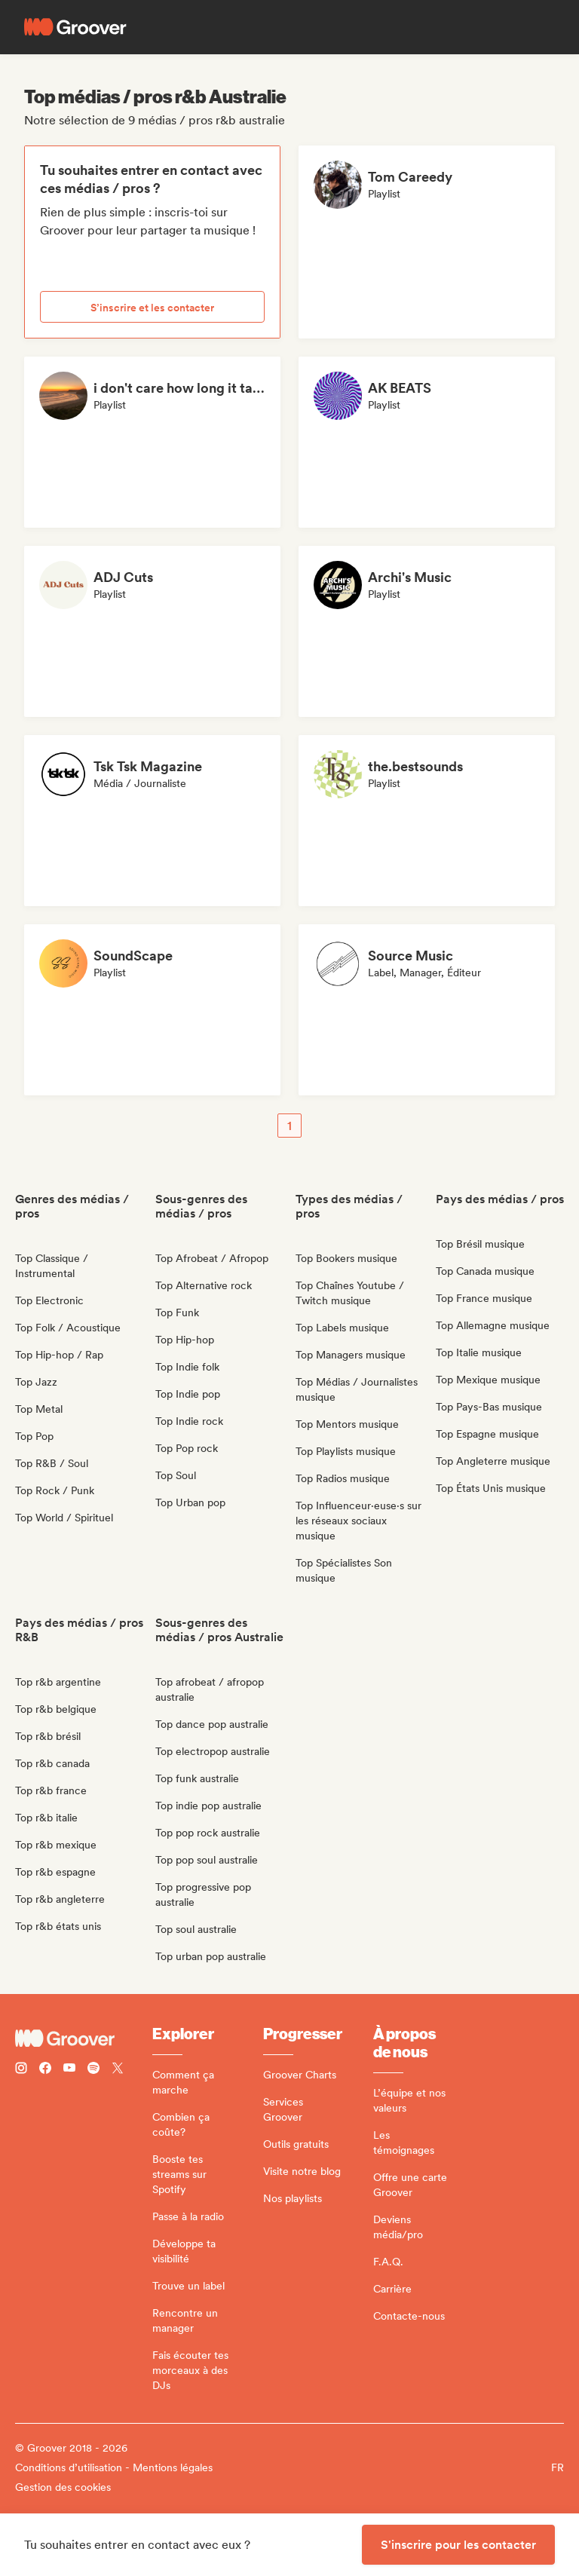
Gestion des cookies (63, 2487)
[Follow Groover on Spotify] (93, 2070)
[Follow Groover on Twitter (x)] (118, 2070)
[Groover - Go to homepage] (83, 2038)
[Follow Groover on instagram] (21, 2070)
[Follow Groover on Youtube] (69, 2070)
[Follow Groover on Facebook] (45, 2070)
